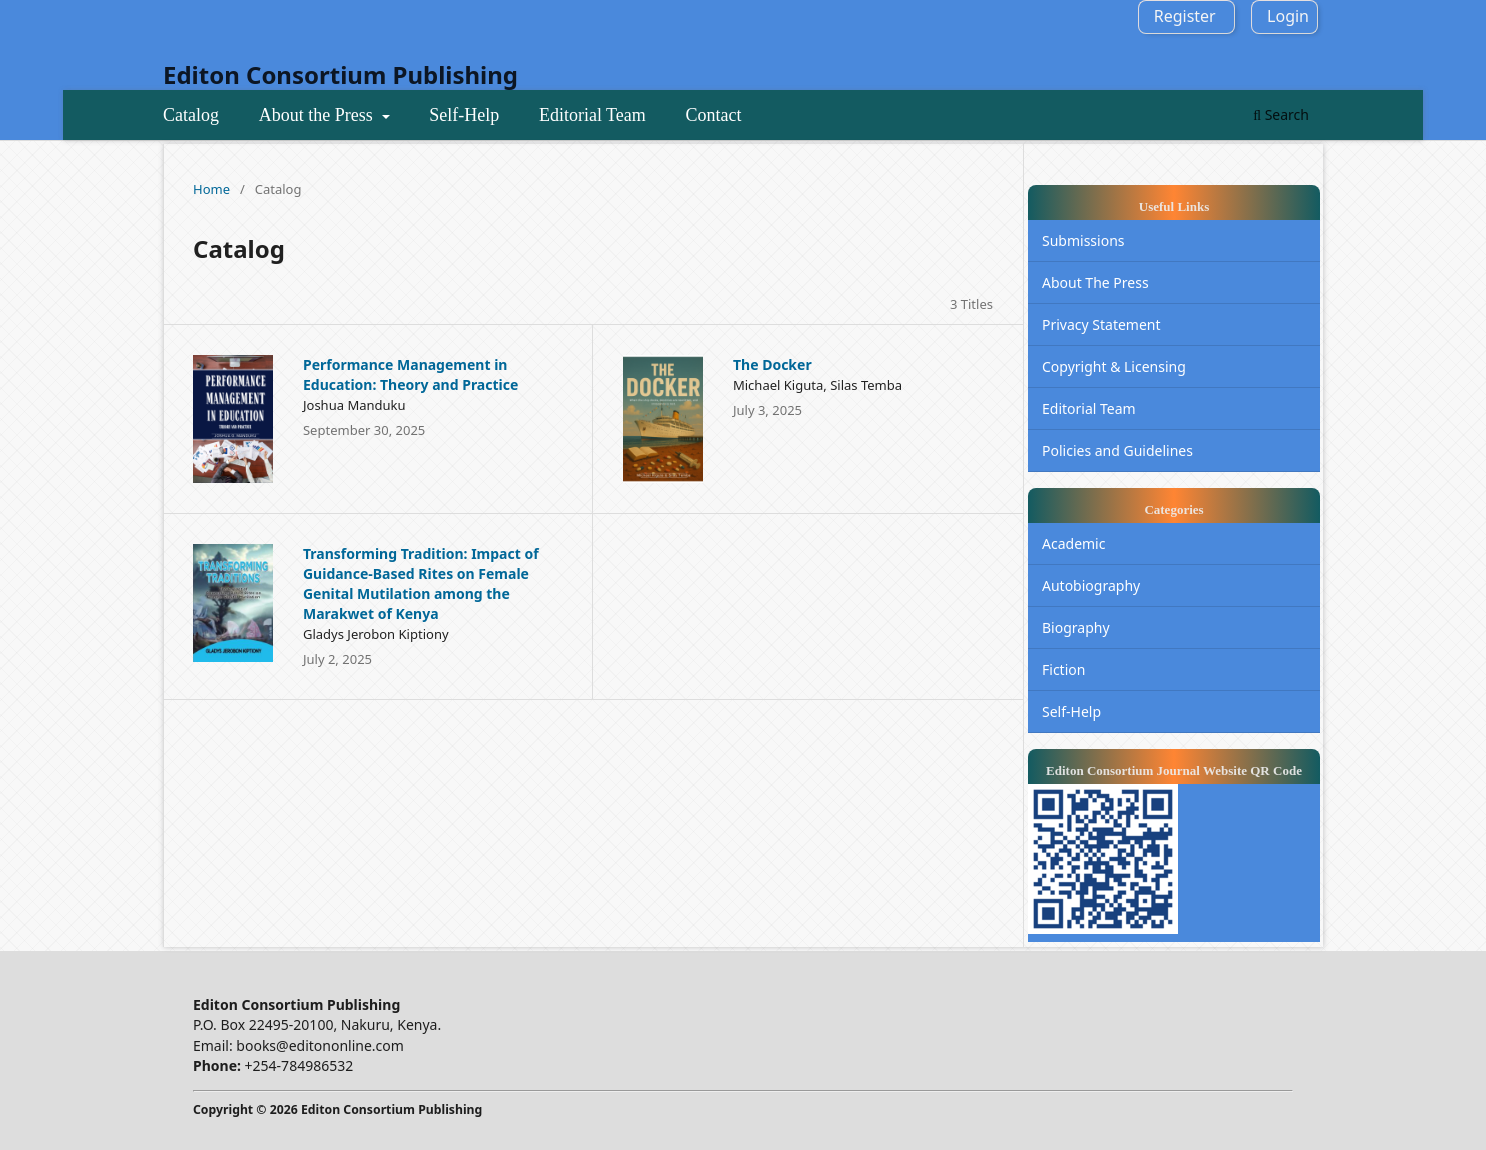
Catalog (191, 115)
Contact (713, 115)
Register (1185, 16)
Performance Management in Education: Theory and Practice (410, 374)
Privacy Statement (1101, 324)
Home (211, 189)
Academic (1073, 543)
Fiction (1063, 669)
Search (1281, 114)
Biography (1076, 627)
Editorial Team (592, 115)
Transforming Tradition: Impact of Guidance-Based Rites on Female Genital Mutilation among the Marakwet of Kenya (421, 583)
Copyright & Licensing (1114, 366)
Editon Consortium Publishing (340, 74)
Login (1288, 16)
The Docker (772, 364)
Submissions (1083, 240)
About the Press (318, 115)
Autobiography (1091, 585)
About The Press (1095, 282)
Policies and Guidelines (1117, 450)
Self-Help (464, 115)
